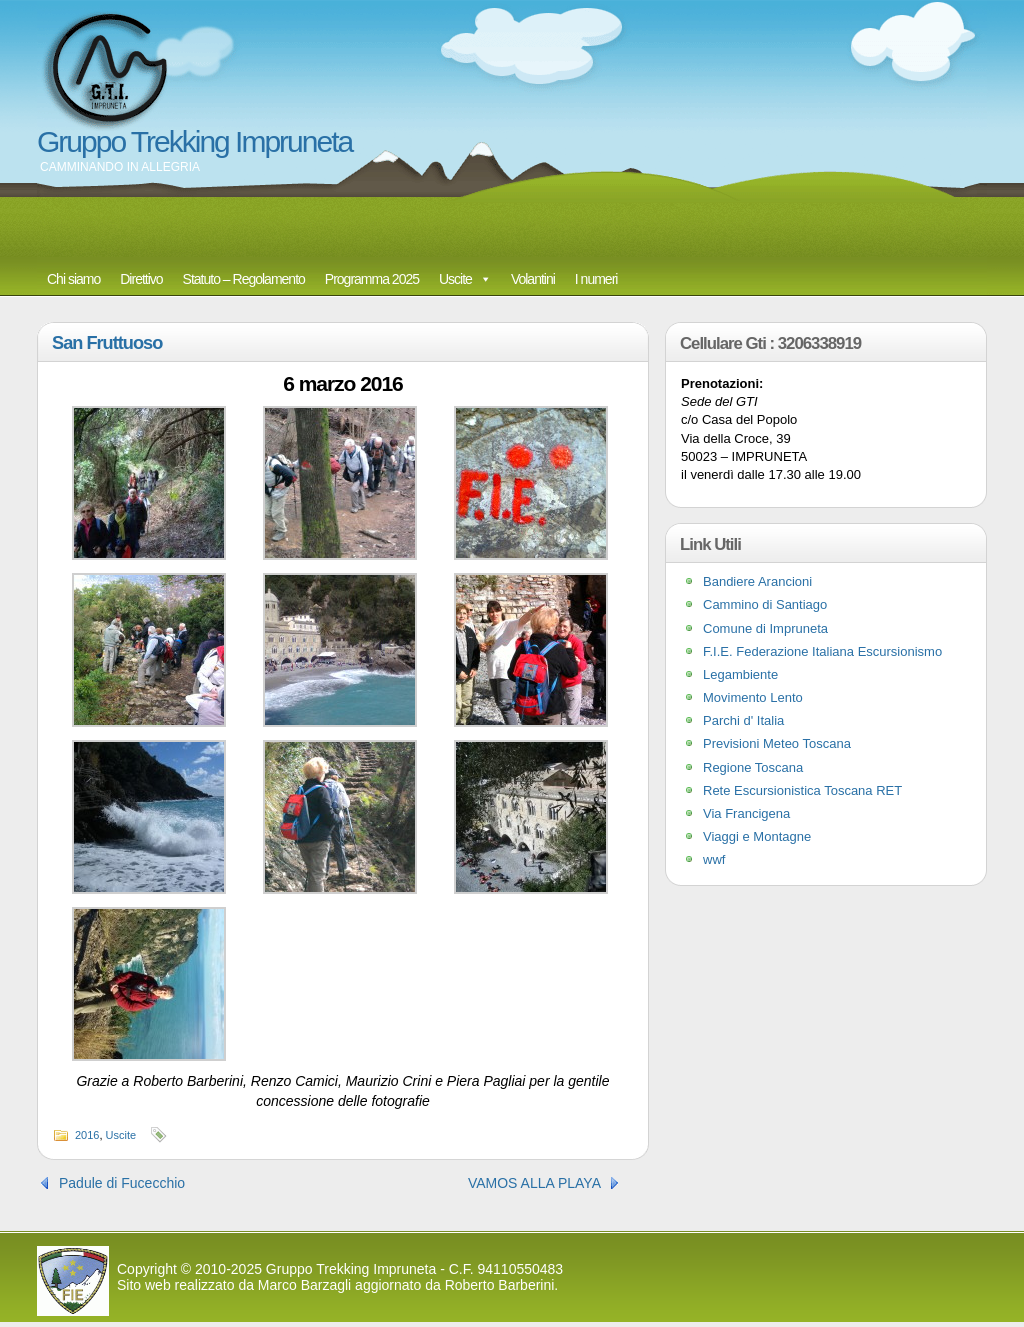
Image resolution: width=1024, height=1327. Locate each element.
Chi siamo (73, 279)
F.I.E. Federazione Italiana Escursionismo (822, 651)
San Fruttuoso (107, 343)
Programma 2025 (372, 279)
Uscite (455, 279)
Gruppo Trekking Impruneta (194, 141)
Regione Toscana (753, 767)
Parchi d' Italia (743, 720)
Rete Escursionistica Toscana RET (802, 790)
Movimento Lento (753, 697)
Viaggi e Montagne (757, 836)
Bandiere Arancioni (757, 581)
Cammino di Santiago (765, 604)
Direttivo (141, 279)
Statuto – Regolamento (244, 279)
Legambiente (740, 674)
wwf (714, 859)
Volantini (533, 279)
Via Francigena (746, 813)
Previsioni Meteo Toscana (777, 743)
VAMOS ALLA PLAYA (534, 1183)
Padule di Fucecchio (122, 1183)
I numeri (596, 279)
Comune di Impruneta (765, 628)
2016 (87, 1135)
